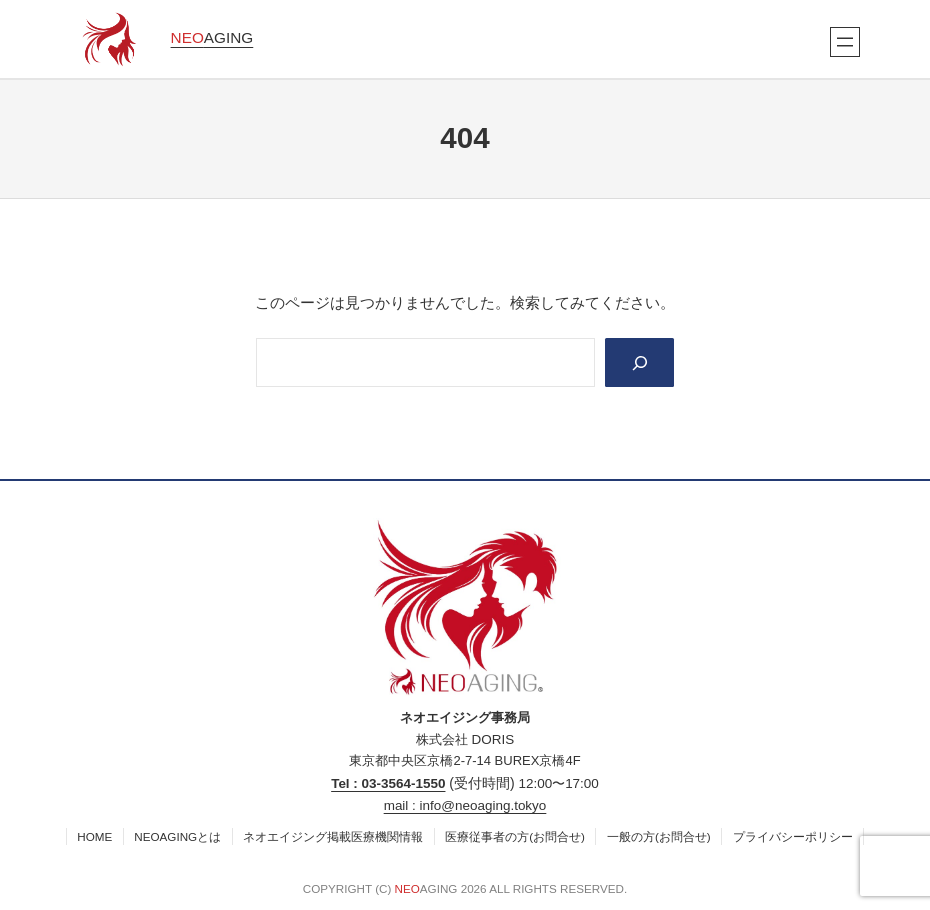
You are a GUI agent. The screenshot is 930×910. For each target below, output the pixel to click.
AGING (212, 37)
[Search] (639, 362)
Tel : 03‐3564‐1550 (388, 783)
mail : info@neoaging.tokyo (465, 805)
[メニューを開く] (845, 42)
